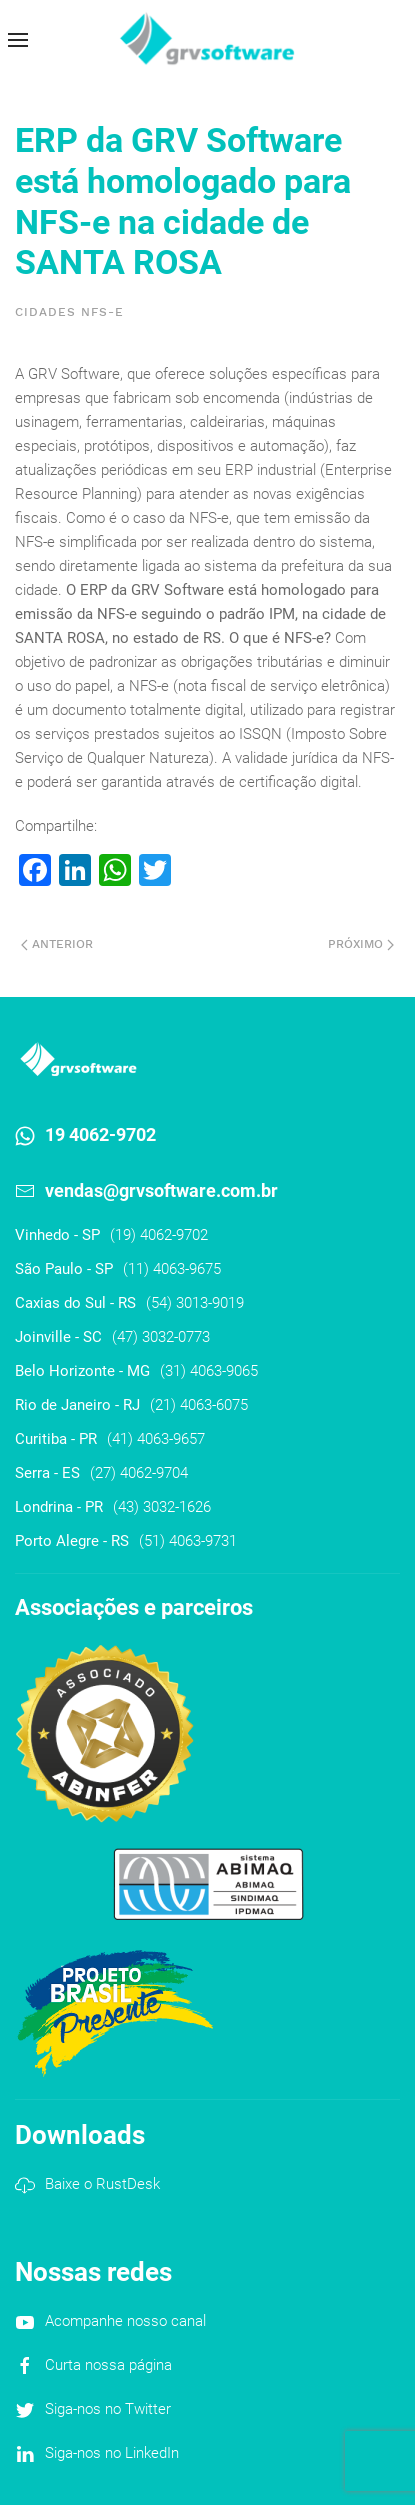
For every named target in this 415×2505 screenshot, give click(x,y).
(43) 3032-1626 (162, 1507)
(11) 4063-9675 (172, 1269)
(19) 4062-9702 (159, 1235)
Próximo (361, 944)
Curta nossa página (108, 2365)
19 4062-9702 (100, 1134)
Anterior (57, 944)
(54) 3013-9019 (195, 1303)
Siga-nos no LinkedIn (112, 2453)
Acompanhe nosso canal (125, 2321)
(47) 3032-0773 (161, 1337)
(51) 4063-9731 (188, 1541)
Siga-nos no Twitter (108, 2409)
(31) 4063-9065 (209, 1371)
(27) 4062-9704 (139, 1473)
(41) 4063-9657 (156, 1439)
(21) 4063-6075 (199, 1405)
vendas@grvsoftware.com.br (161, 1190)
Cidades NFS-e (69, 312)
